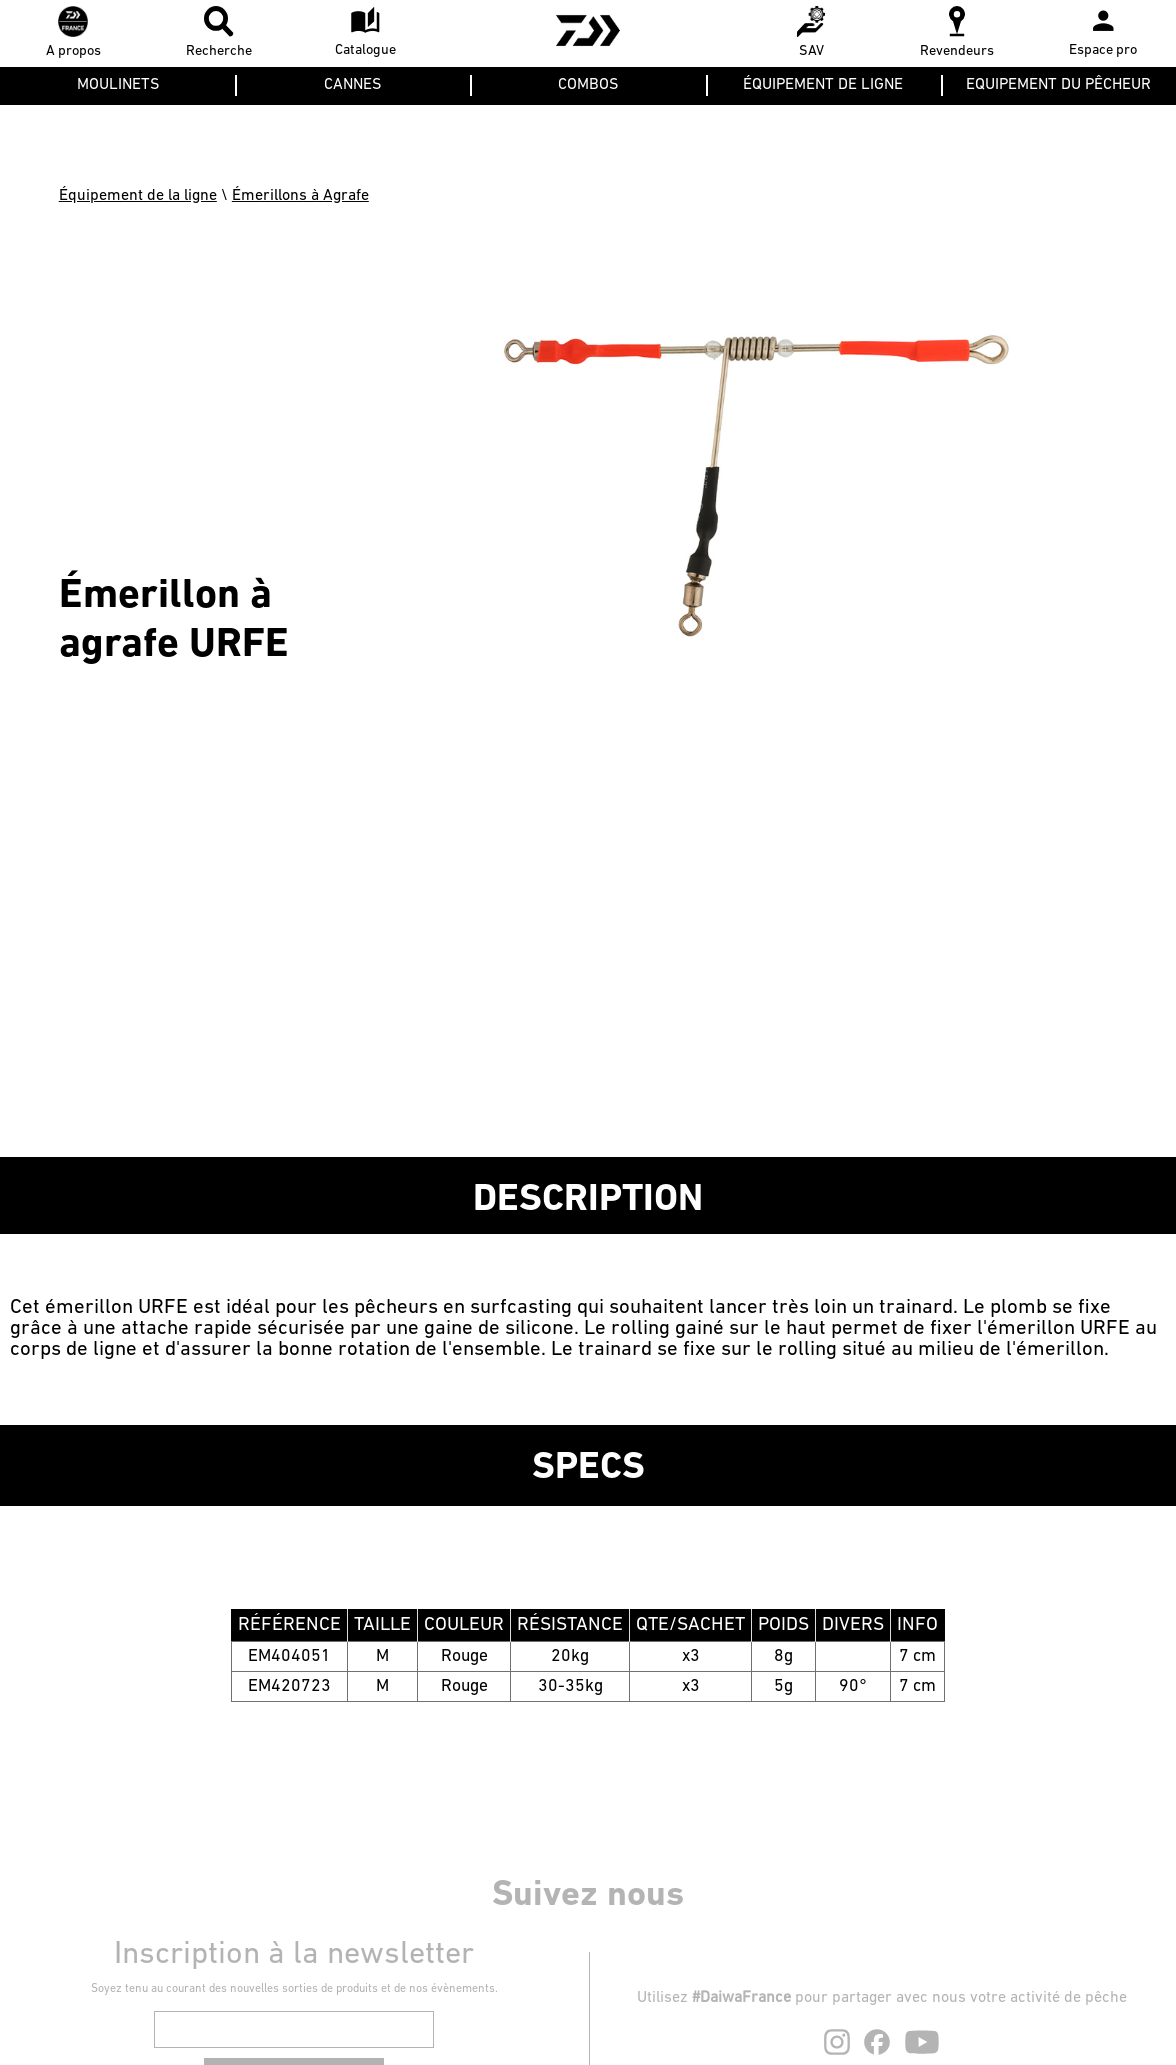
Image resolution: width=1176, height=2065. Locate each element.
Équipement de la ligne (138, 196)
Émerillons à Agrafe (300, 196)
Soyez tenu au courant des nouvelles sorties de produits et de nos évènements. (294, 1989)
